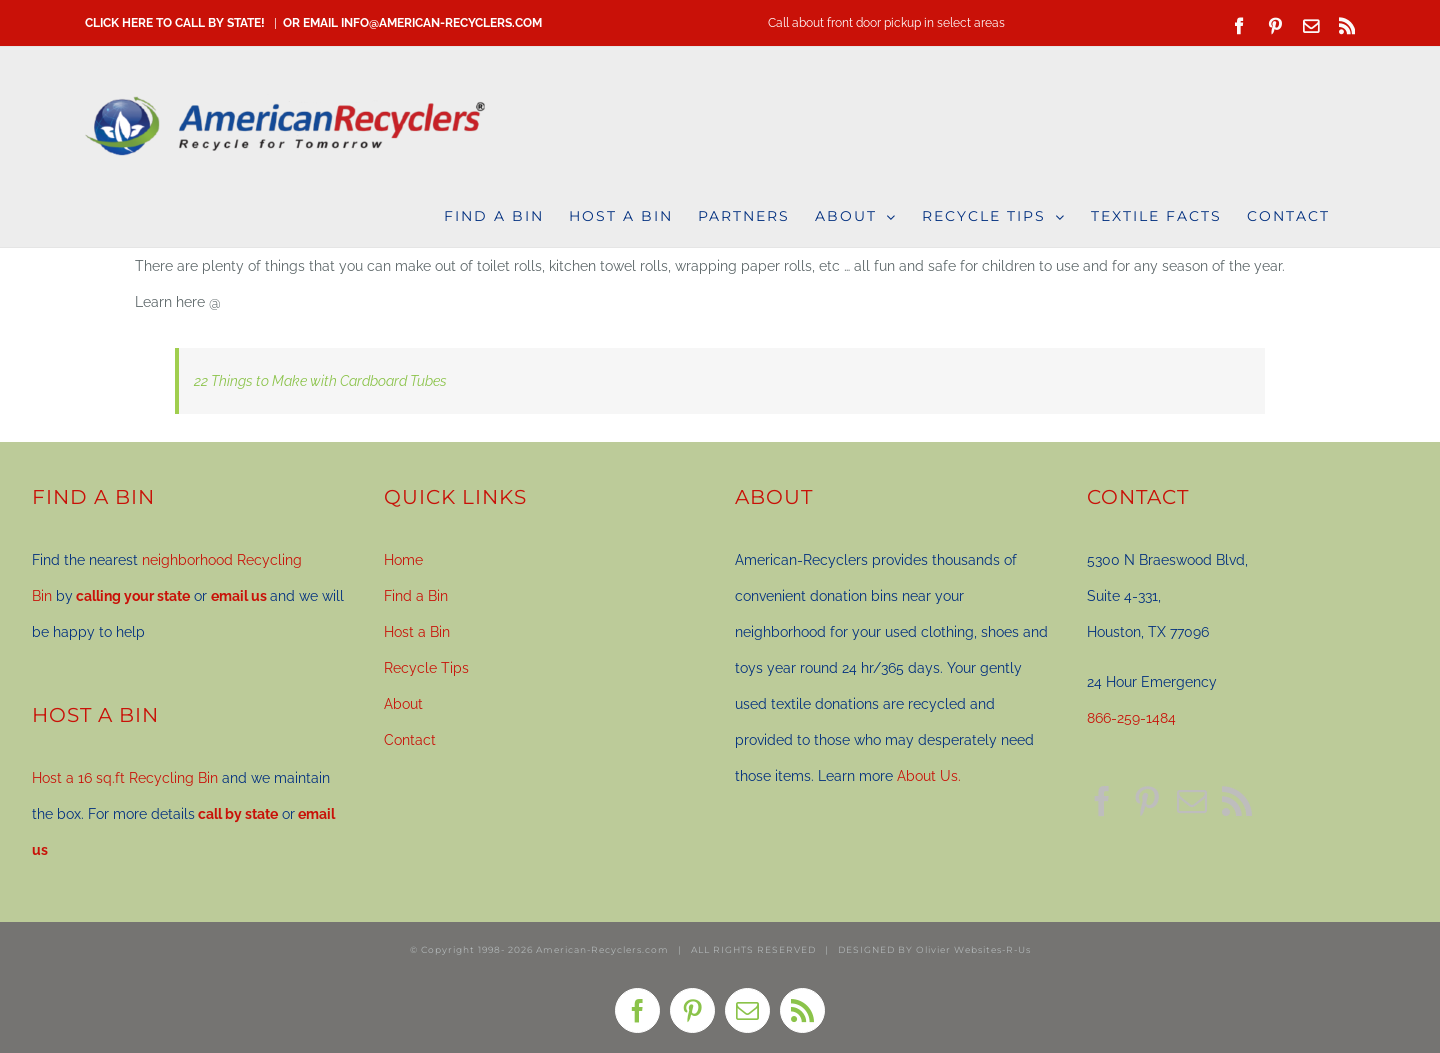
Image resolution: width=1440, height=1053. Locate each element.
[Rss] (1237, 801)
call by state (238, 814)
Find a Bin (416, 596)
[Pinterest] (1147, 801)
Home (403, 560)
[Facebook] (1102, 801)
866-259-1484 (1131, 718)
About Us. (929, 776)
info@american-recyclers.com (441, 23)
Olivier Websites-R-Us (973, 949)
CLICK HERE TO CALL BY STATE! (175, 23)
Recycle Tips (426, 668)
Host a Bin (417, 632)
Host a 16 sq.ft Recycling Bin (125, 778)
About (403, 704)
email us (239, 596)
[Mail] (1192, 801)
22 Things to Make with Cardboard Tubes (320, 381)
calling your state (133, 596)
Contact (410, 740)
